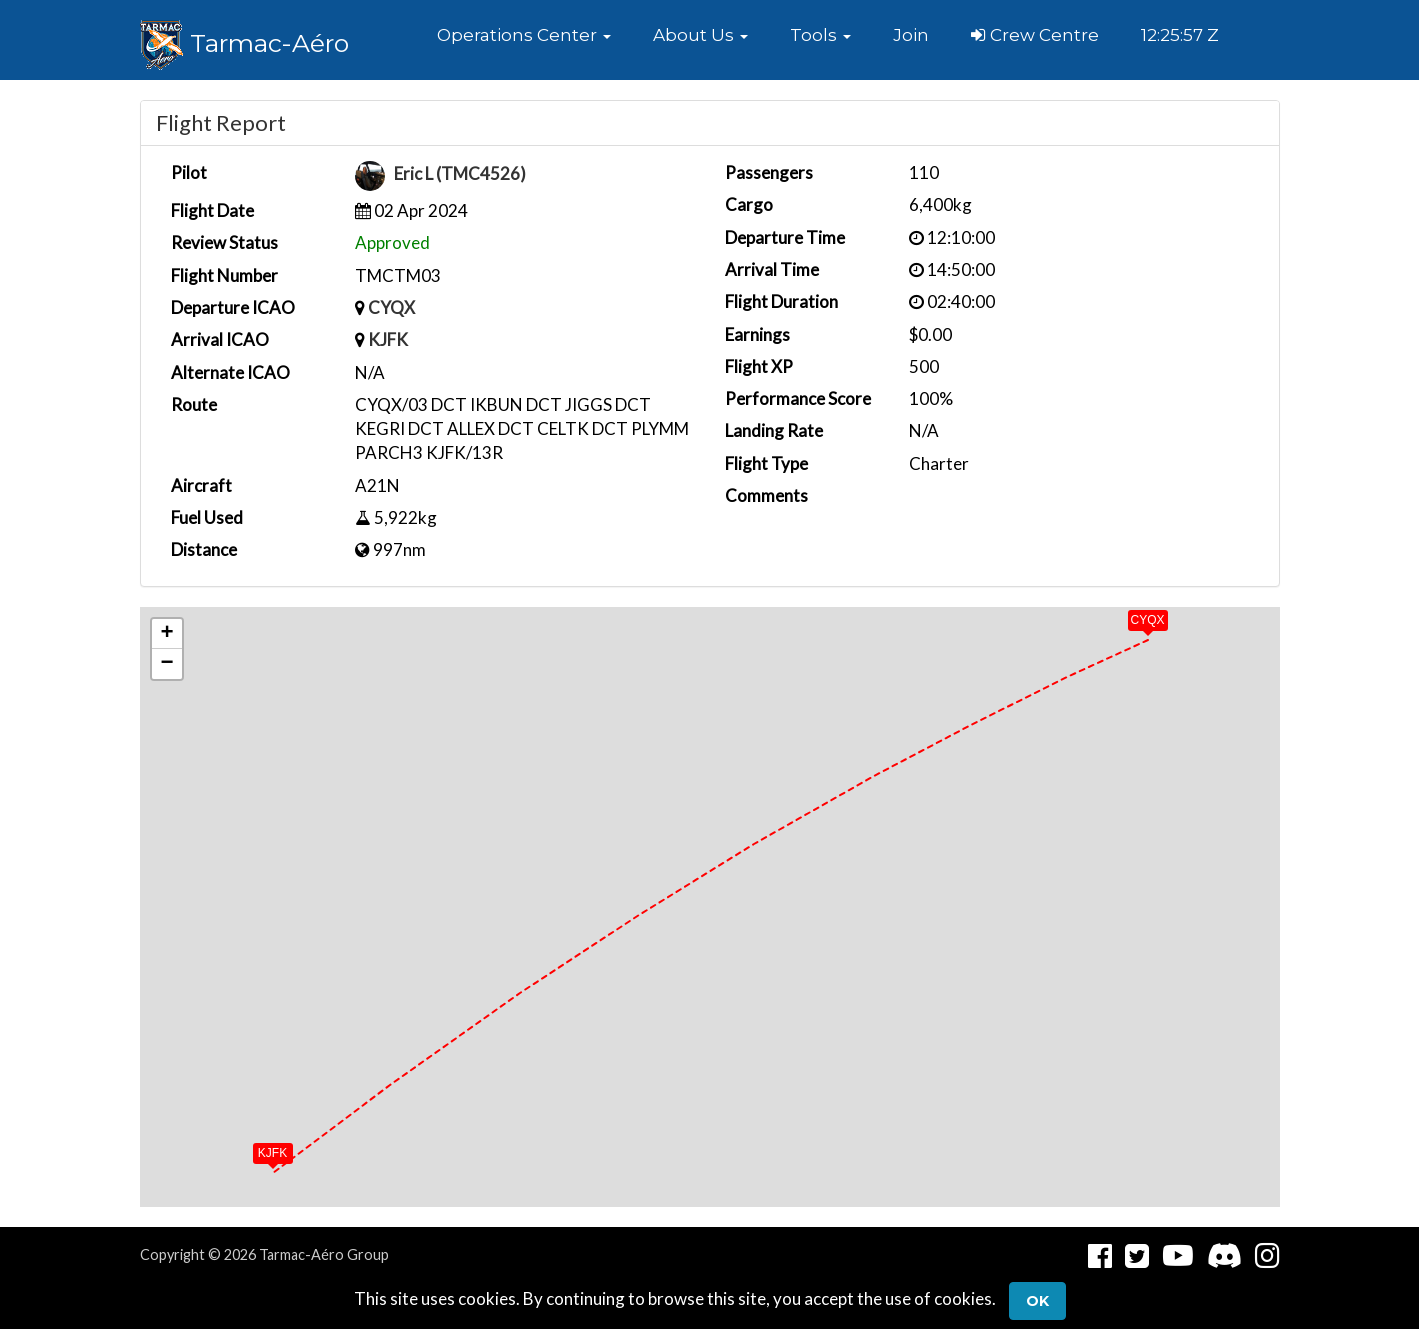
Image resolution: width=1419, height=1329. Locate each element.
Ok (1037, 1301)
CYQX (391, 307)
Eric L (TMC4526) (460, 174)
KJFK (388, 339)
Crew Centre (1035, 35)
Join (911, 35)
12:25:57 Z (1180, 35)
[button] (524, 35)
